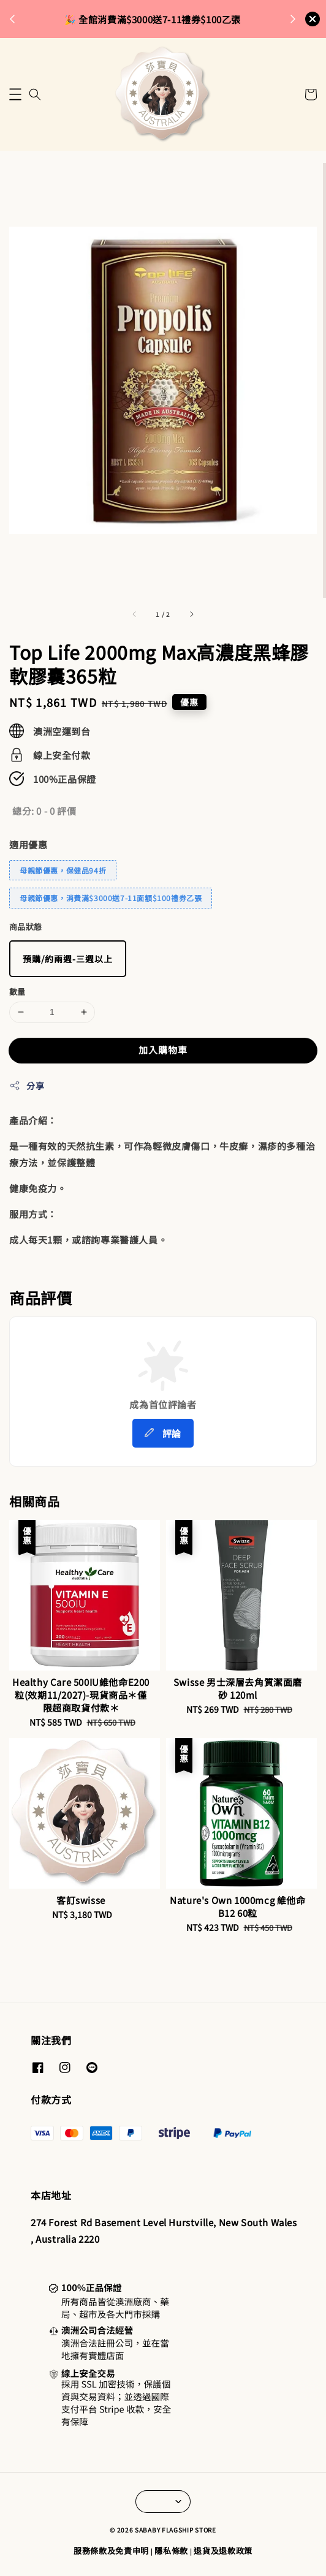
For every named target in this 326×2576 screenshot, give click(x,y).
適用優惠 (28, 844)
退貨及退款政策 (223, 2550)
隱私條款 (171, 2550)
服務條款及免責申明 (111, 2550)
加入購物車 (163, 1049)
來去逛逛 (214, 18)
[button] (15, 94)
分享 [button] (26, 1085)
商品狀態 (25, 926)
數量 (17, 991)
